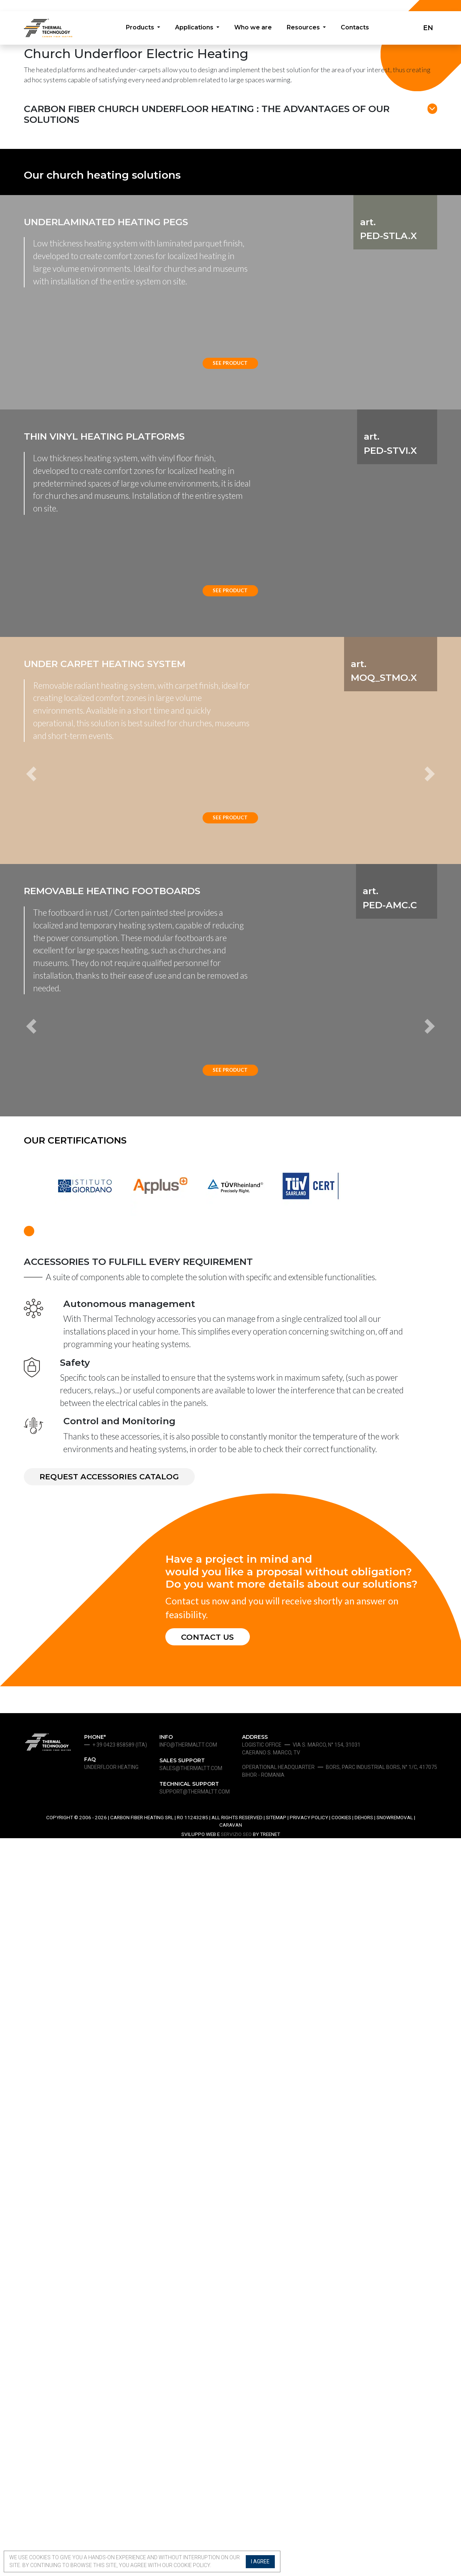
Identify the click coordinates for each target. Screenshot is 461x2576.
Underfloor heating (111, 2505)
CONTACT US (210, 2374)
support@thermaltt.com (194, 2529)
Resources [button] (304, 28)
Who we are (253, 28)
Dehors (364, 2555)
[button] (55, 1209)
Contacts (356, 28)
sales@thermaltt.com (190, 2506)
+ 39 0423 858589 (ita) (119, 2483)
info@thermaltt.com (188, 2483)
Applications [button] (194, 28)
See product (230, 618)
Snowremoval (394, 2555)
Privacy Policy (309, 2555)
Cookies (341, 2555)
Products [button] (139, 28)
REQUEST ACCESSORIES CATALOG (115, 2212)
